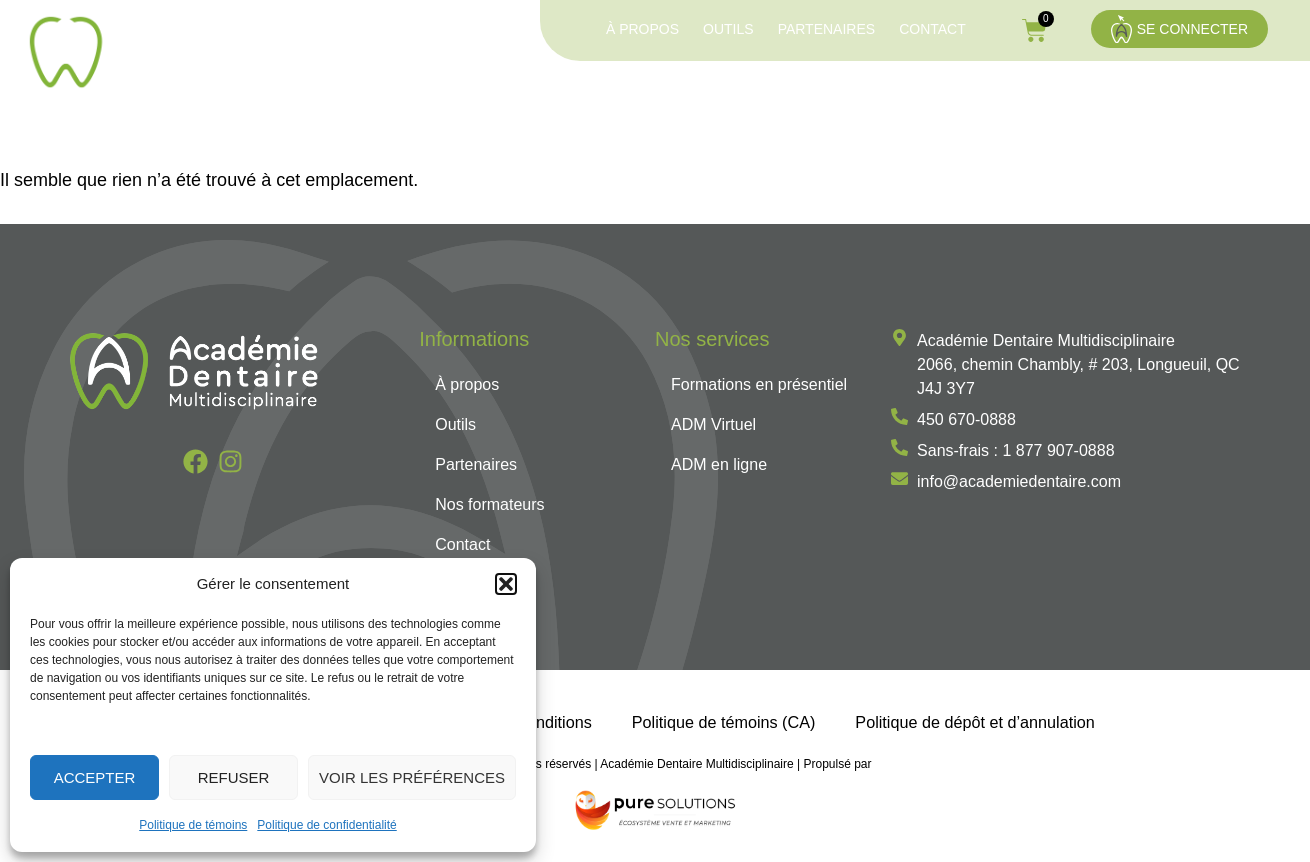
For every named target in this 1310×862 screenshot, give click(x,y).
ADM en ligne (972, 94)
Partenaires (827, 29)
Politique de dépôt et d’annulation (974, 723)
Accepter (95, 777)
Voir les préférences (412, 777)
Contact (932, 29)
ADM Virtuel (847, 94)
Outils (728, 29)
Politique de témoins (193, 825)
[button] (506, 584)
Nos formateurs (1205, 94)
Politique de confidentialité (326, 825)
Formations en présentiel (662, 94)
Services (1084, 94)
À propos (642, 29)
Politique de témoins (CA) (724, 723)
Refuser (234, 777)
